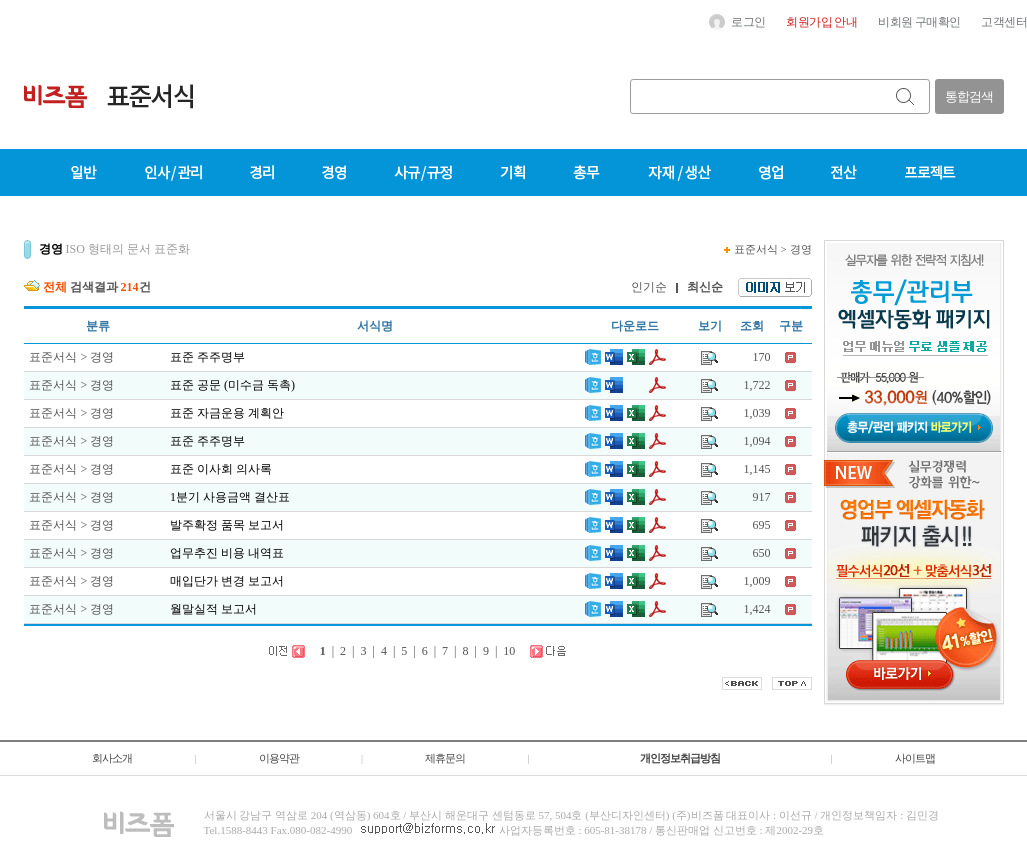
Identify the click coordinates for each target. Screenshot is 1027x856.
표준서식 (756, 249)
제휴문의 (445, 758)
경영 (801, 249)
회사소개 (112, 758)
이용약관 (279, 758)
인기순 (649, 287)
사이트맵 (915, 758)
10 (509, 651)
